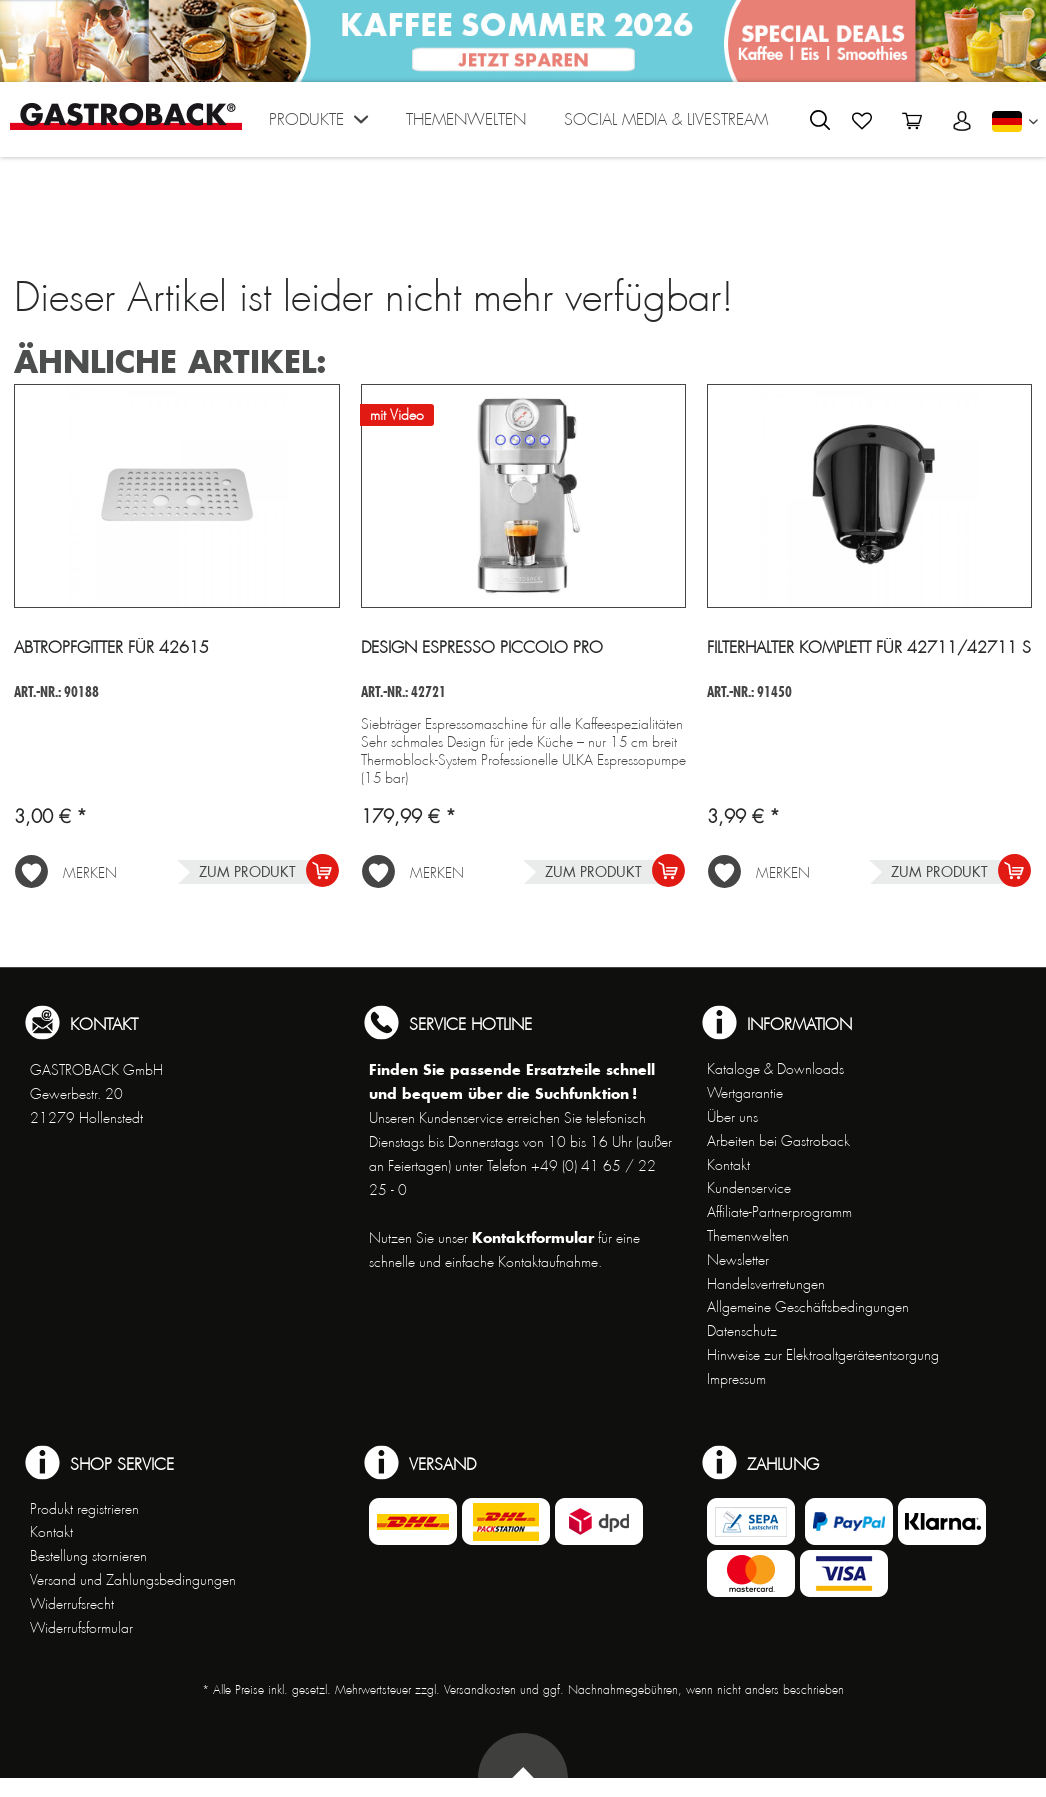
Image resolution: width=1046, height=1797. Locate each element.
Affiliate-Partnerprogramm (779, 1212)
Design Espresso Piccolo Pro (482, 648)
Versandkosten (480, 1690)
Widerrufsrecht (72, 1604)
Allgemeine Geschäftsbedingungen (808, 1307)
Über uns (732, 1117)
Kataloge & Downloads (775, 1069)
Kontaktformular (533, 1237)
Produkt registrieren (84, 1509)
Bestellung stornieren (88, 1556)
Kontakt (728, 1165)
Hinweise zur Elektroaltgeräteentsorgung (823, 1355)
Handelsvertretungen (766, 1284)
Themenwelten (748, 1236)
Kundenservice (749, 1188)
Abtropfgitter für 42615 (111, 648)
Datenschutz (742, 1331)
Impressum (736, 1379)
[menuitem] (318, 124)
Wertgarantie (745, 1093)
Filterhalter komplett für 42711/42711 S (869, 648)
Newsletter (738, 1260)
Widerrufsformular (81, 1628)
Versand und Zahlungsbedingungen (133, 1580)
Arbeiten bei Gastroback (778, 1141)
